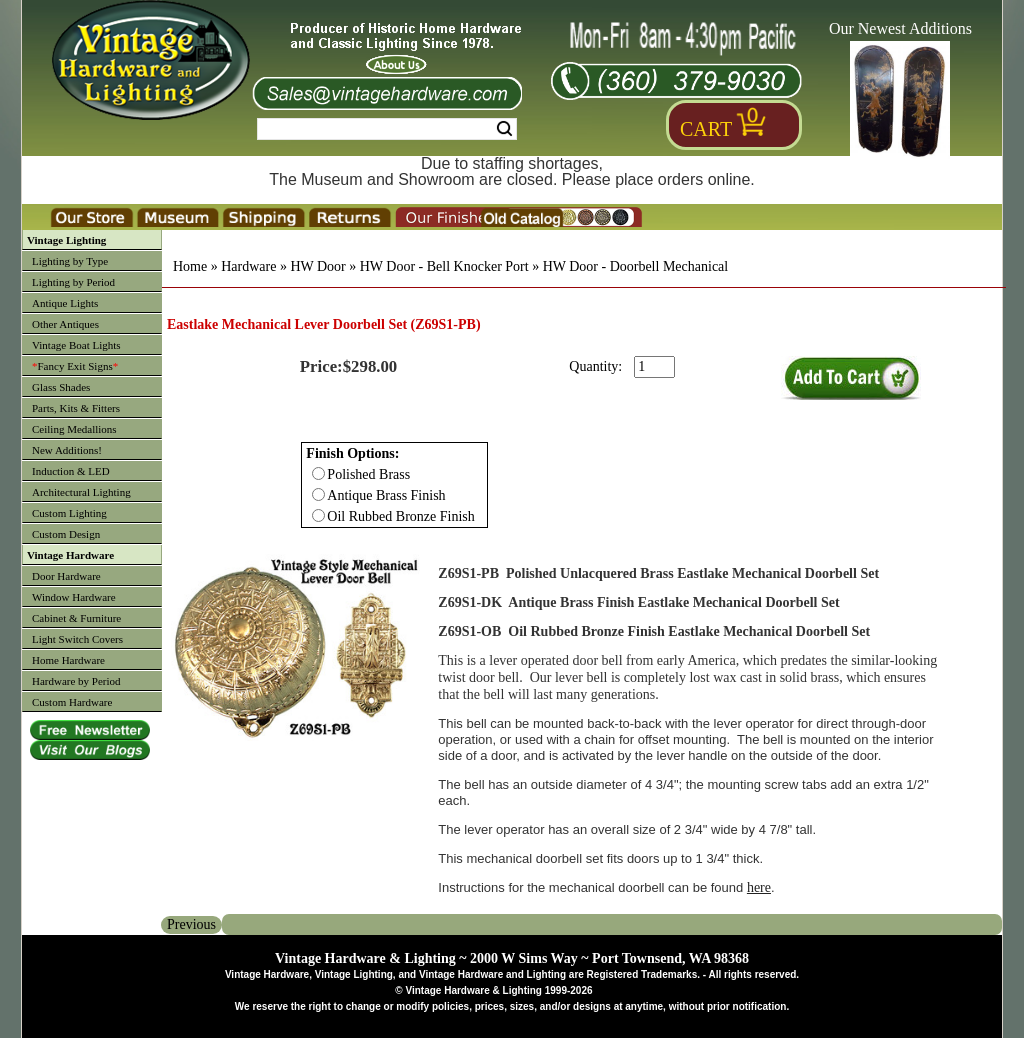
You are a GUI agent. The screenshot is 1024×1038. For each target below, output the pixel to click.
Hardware (248, 266)
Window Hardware (74, 597)
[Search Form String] (387, 129)
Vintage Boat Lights (76, 345)
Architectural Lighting (81, 492)
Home (190, 266)
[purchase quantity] (654, 367)
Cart (706, 129)
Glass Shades (61, 387)
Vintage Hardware (70, 555)
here (759, 887)
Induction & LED (71, 471)
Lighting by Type (70, 261)
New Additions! (67, 450)
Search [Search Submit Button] (504, 129)
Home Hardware (68, 660)
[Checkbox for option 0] (318, 473)
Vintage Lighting (66, 240)
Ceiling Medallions (74, 429)
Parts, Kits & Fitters (76, 408)
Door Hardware (66, 576)
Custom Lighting (69, 513)
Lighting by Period (73, 282)
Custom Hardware (72, 702)
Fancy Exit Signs (75, 366)
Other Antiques (65, 324)
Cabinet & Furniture (76, 618)
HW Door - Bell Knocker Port (444, 266)
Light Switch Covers (77, 639)
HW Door (317, 266)
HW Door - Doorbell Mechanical (636, 266)
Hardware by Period (76, 681)
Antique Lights (65, 303)
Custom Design (66, 534)
